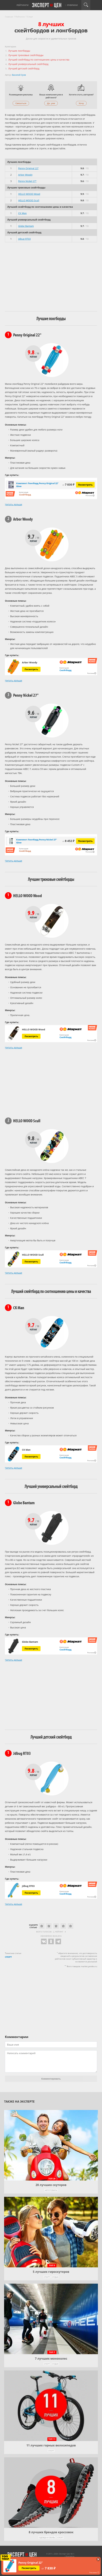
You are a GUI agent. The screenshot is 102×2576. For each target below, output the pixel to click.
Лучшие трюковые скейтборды (25, 55)
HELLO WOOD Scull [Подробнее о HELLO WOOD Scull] (26, 1121)
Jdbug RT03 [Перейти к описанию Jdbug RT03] (24, 238)
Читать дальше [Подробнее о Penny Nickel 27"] (13, 860)
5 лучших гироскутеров (51, 2272)
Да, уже (51, 103)
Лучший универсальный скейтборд (28, 64)
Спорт (47, 2277)
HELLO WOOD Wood (33, 1029)
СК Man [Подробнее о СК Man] (18, 1308)
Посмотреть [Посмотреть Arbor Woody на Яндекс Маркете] (31, 669)
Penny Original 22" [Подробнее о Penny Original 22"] (27, 335)
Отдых (55, 2277)
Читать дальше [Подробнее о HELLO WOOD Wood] (13, 1047)
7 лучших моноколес (51, 2358)
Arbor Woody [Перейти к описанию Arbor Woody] (25, 174)
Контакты (70, 2556)
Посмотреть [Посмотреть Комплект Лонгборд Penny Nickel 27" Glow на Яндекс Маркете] (85, 841)
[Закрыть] (98, 2564)
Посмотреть (29, 2572)
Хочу (81, 103)
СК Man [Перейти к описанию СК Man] (22, 213)
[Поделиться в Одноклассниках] (50, 1943)
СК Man (26, 1449)
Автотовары (51, 2190)
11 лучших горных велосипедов (51, 2445)
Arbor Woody (29, 662)
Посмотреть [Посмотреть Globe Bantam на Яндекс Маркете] (31, 1648)
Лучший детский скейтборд (23, 68)
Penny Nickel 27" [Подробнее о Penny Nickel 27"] (26, 695)
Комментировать (51, 2078)
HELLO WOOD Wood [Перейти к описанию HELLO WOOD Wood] (29, 194)
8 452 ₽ (68, 841)
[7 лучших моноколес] (51, 2319)
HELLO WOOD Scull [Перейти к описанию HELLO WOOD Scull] (28, 200)
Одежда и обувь (47, 2537)
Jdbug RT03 (28, 1886)
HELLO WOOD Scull (33, 1254)
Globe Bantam (30, 1642)
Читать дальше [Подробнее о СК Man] (13, 1467)
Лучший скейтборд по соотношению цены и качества (38, 59)
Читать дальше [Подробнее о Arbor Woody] (13, 680)
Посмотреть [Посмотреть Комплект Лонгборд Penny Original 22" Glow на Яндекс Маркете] (85, 484)
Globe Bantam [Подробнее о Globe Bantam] (24, 1503)
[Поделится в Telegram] (57, 1943)
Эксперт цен (47, 5)
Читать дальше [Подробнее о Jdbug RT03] (13, 1904)
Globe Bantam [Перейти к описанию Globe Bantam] (26, 226)
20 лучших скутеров (51, 2185)
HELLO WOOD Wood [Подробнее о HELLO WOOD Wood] (27, 896)
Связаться (20, 103)
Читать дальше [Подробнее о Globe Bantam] (13, 1659)
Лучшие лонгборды (19, 50)
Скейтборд (65, 670)
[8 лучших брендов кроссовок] (51, 2492)
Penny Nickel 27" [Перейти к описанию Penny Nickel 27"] (27, 181)
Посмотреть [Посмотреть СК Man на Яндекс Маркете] (31, 1456)
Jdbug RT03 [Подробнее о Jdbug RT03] (22, 1753)
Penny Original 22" (30, 2567)
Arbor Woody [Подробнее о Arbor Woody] (23, 519)
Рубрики (72, 5)
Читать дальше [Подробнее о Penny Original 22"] (13, 504)
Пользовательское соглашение (59, 2560)
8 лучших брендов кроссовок (51, 2532)
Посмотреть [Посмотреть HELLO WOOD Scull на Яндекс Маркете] (31, 1261)
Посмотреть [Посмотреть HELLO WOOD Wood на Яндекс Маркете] (31, 1036)
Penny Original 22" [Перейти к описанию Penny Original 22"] (28, 168)
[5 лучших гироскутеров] (51, 2232)
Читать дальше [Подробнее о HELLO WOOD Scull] (13, 1272)
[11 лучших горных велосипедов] (51, 2405)
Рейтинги (23, 5)
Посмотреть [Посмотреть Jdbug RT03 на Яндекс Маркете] (31, 1892)
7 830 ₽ (68, 484)
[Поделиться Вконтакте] (43, 1943)
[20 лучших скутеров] (51, 2145)
